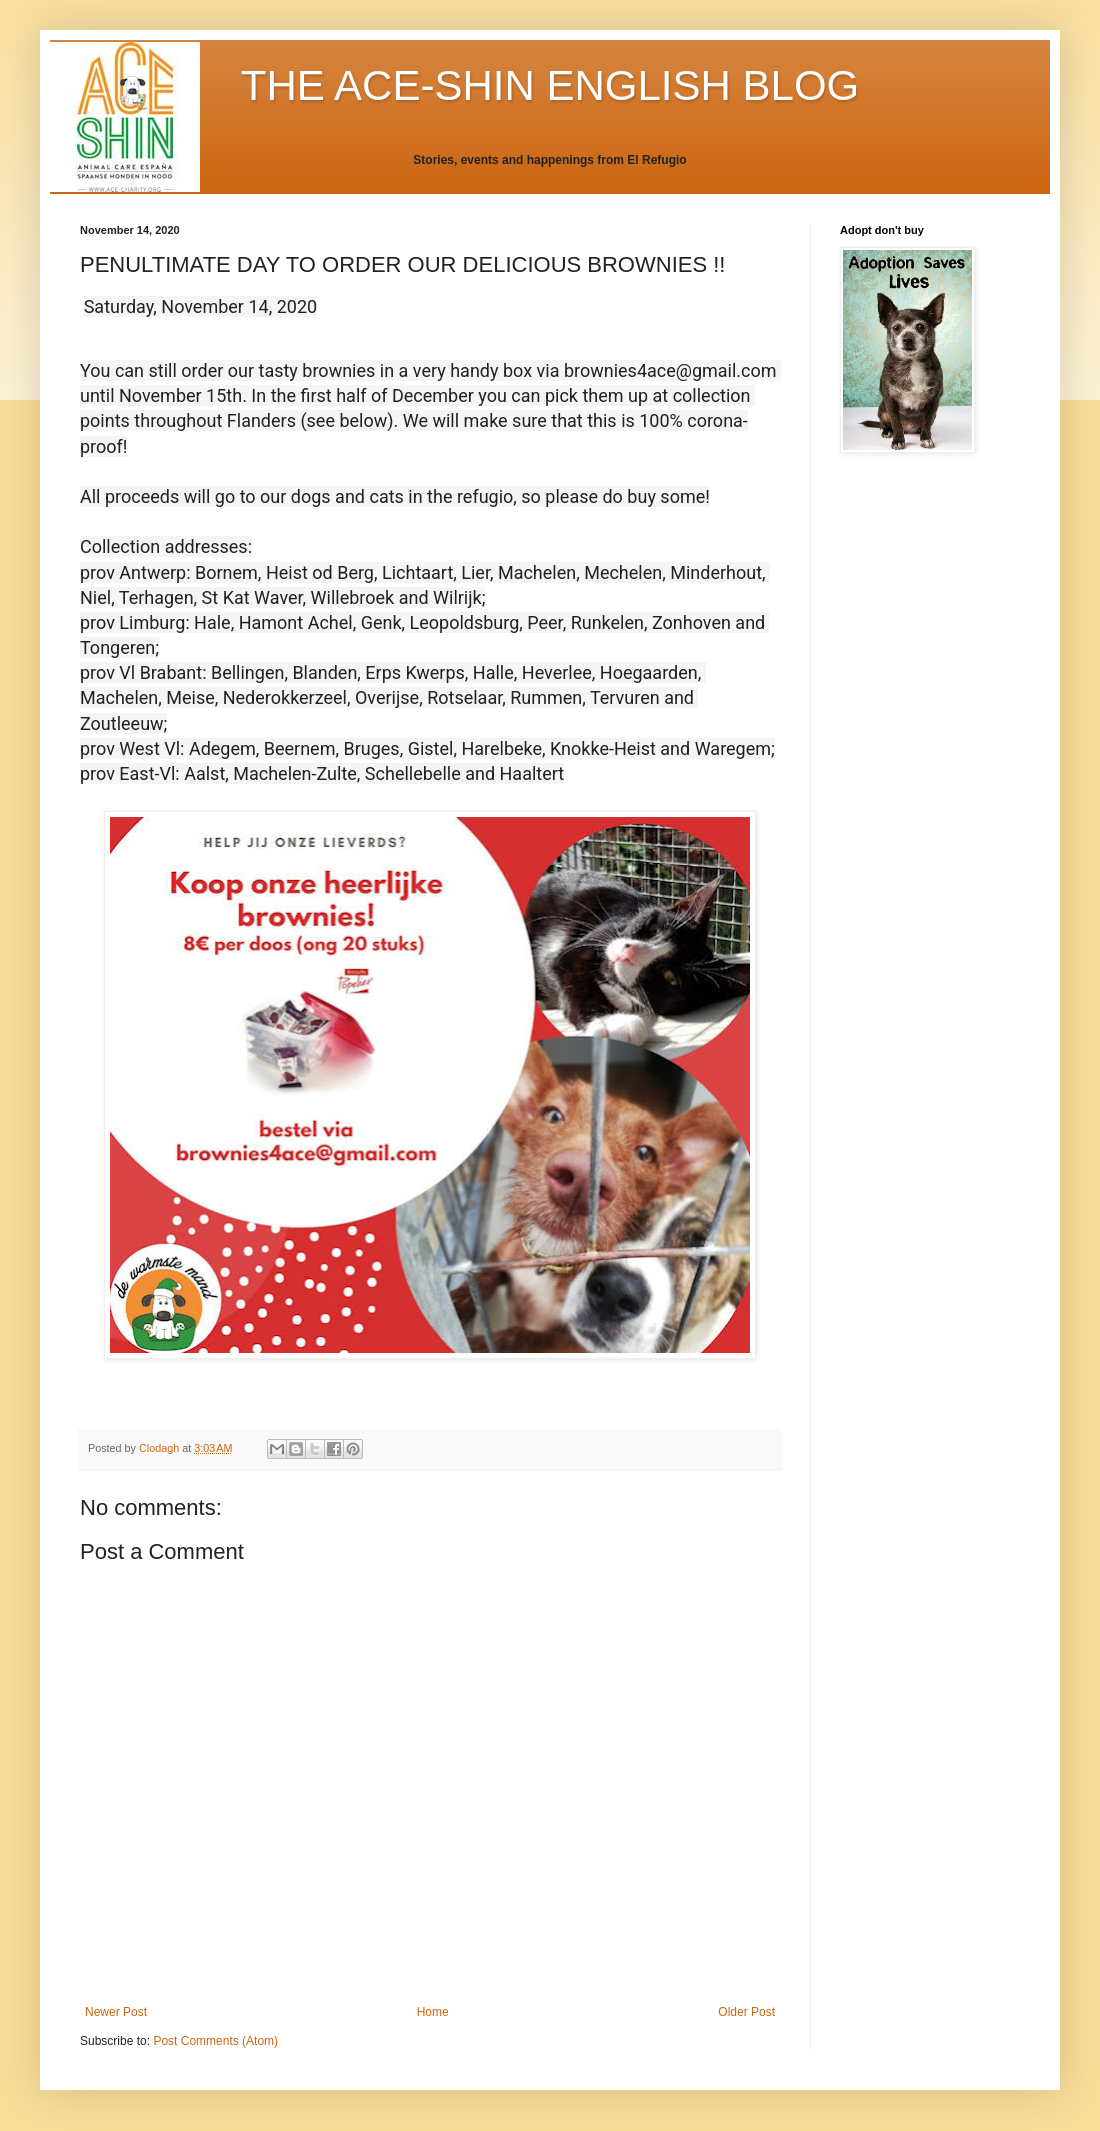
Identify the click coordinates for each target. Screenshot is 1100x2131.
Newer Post (116, 2012)
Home (433, 2012)
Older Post (746, 2012)
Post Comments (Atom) (215, 2041)
